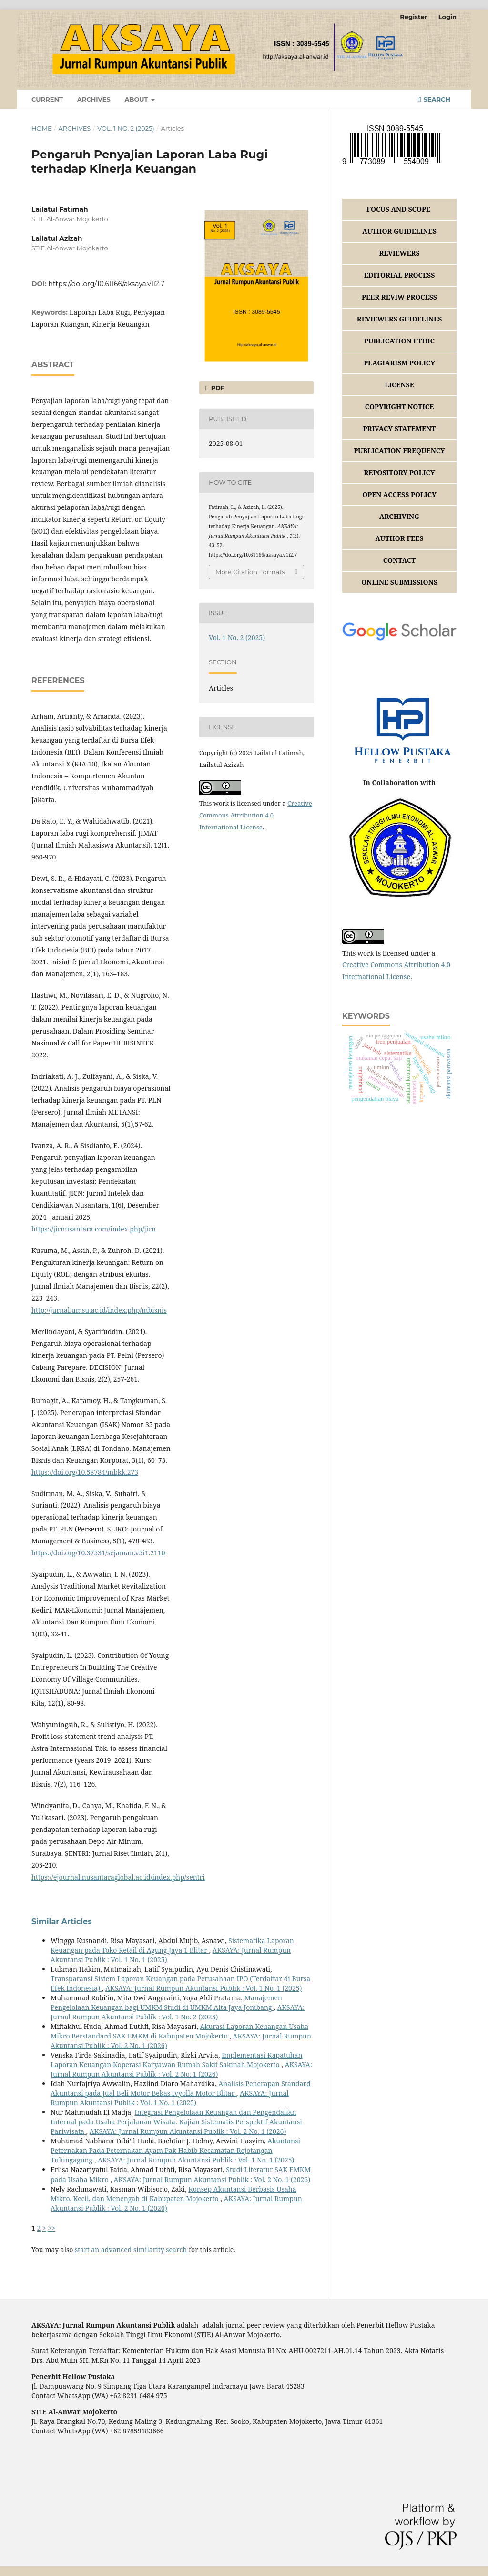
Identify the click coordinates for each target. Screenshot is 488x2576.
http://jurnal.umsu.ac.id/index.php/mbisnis (99, 1309)
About (137, 99)
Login (447, 17)
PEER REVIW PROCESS (399, 296)
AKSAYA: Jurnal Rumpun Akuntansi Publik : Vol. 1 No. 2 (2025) (178, 2012)
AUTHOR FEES (399, 538)
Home (41, 128)
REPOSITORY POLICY (399, 472)
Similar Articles (61, 1921)
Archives (94, 99)
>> (52, 2228)
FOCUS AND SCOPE (399, 209)
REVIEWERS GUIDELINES (399, 318)
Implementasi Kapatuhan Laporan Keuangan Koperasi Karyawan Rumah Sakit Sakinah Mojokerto (177, 2059)
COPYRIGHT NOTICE (399, 406)
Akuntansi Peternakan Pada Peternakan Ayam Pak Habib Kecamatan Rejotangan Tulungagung (175, 2150)
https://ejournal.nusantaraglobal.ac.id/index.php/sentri (118, 1877)
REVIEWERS (399, 253)
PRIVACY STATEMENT (399, 428)
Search (434, 99)
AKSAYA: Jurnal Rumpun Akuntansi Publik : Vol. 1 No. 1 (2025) (203, 1988)
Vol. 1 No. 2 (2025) (125, 128)
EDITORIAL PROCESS (399, 274)
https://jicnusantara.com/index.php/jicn (93, 1228)
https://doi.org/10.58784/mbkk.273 (84, 1472)
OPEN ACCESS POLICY (399, 494)
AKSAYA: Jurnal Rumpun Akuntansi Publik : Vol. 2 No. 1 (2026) (181, 2069)
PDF (216, 388)
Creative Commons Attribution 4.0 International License (255, 815)
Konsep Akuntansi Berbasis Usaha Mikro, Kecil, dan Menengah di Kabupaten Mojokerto (173, 2193)
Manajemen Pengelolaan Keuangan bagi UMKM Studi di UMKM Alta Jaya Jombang (166, 2002)
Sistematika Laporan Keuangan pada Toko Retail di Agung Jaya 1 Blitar (172, 1945)
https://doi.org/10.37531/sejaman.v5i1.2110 (98, 1552)
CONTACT (399, 560)
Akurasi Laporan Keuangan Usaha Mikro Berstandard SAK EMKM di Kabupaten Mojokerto (179, 2031)
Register (413, 17)
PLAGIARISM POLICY (399, 362)
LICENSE (399, 384)
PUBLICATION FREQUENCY (399, 450)
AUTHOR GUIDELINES (399, 231)
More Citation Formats (250, 572)
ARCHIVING (399, 516)
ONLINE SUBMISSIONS (399, 582)
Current (47, 99)
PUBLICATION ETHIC (399, 340)
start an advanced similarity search (131, 2249)
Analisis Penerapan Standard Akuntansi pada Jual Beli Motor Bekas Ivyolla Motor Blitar (181, 2088)
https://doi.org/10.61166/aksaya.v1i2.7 (106, 283)
